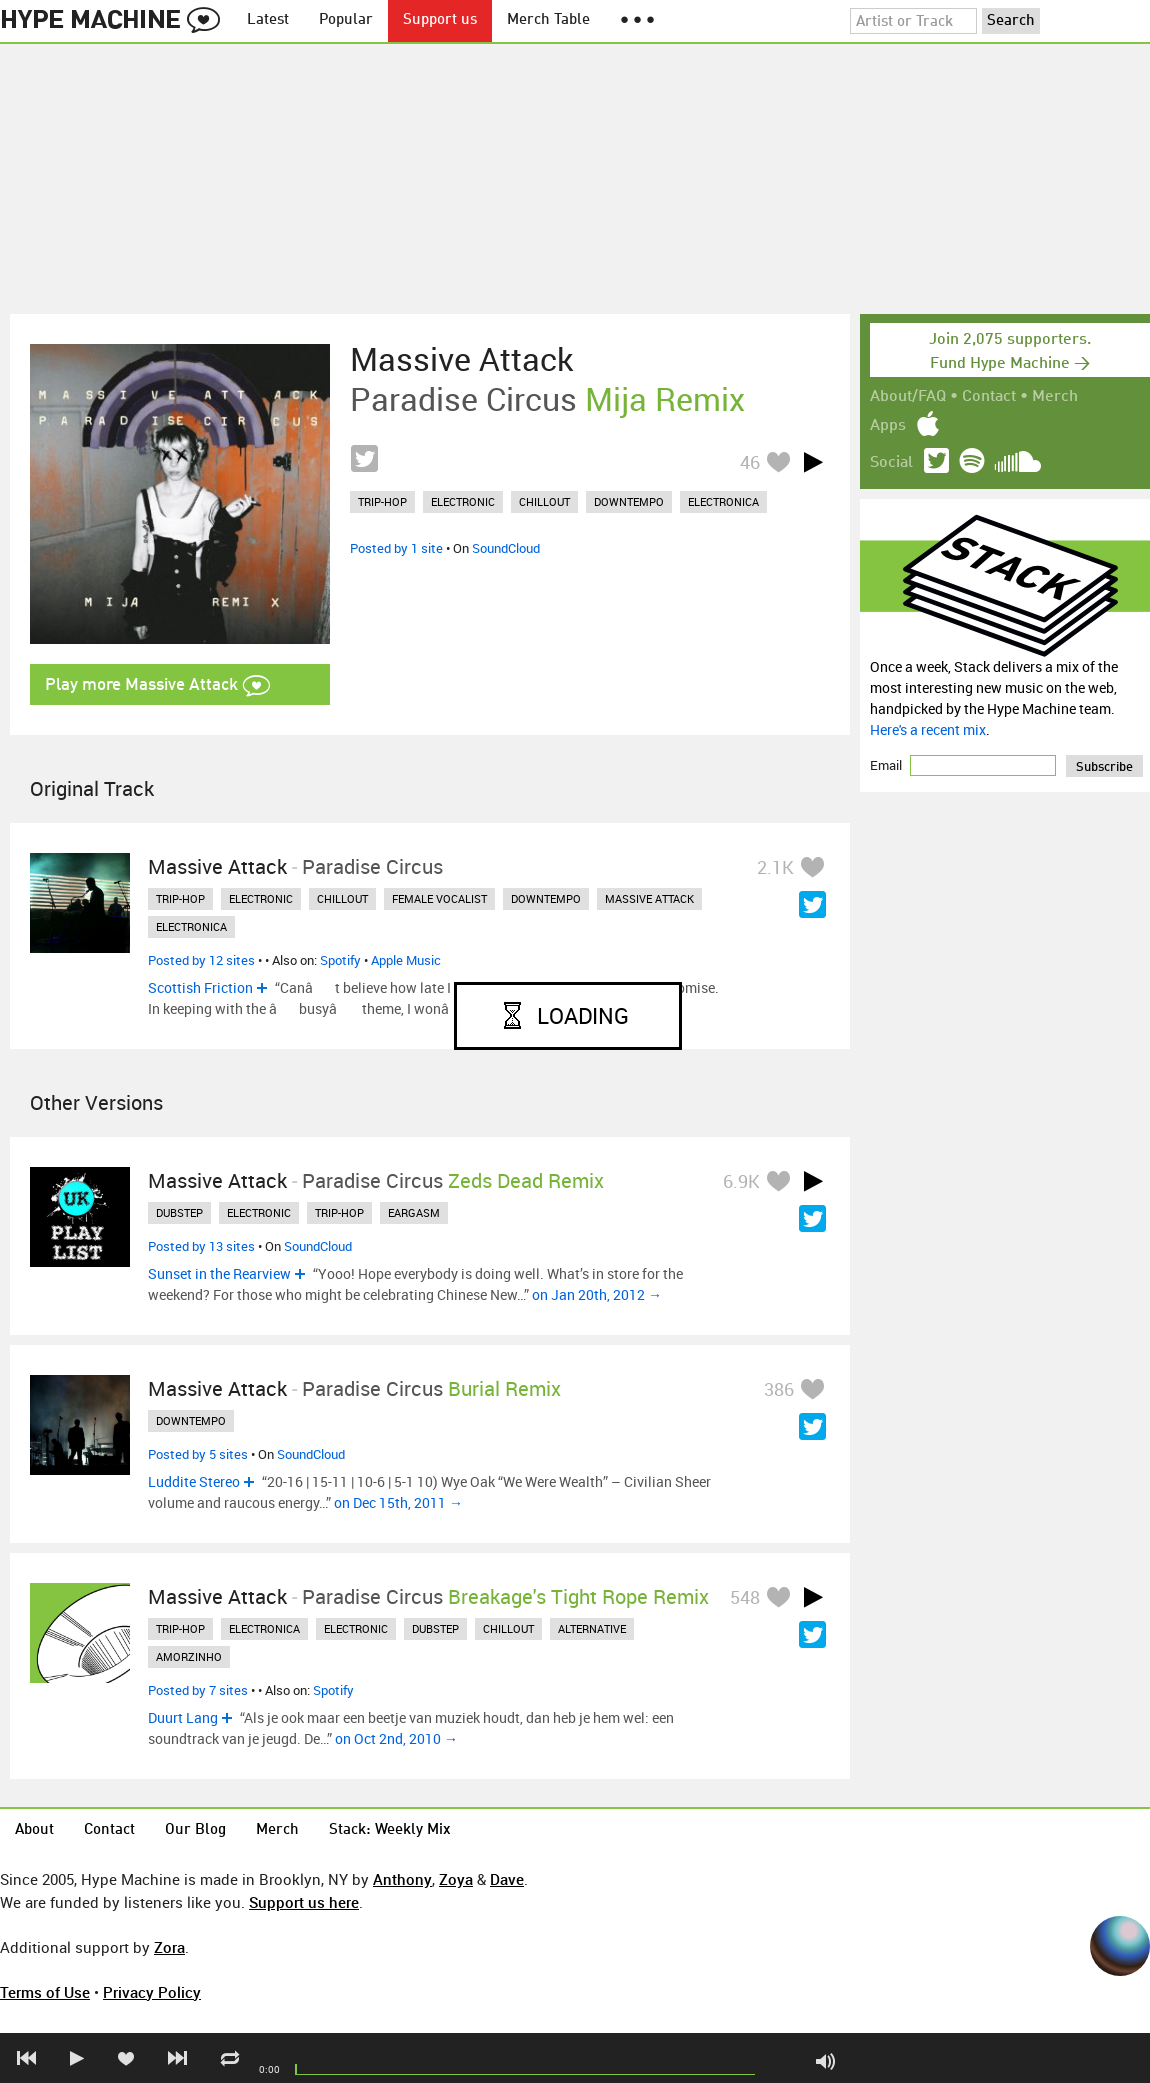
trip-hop (382, 501)
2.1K (775, 867)
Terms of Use (45, 1992)
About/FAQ (908, 397)
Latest (268, 20)
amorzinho (189, 1656)
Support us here (304, 1902)
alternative (592, 1628)
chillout (544, 501)
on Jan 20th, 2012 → (597, 1294)
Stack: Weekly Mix (390, 1830)
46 (750, 462)
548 (745, 1597)
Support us (440, 20)
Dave (507, 1879)
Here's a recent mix (928, 729)
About (34, 1830)
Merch (1055, 397)
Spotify (340, 960)
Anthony (402, 1879)
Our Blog (195, 1830)
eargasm (414, 1212)
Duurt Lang (183, 1717)
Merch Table (548, 20)
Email (887, 765)
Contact (989, 397)
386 (779, 1389)
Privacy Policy (152, 1992)
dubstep (179, 1212)
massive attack (649, 898)
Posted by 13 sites (201, 1246)
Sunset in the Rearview (219, 1273)
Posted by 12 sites (201, 960)
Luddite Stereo (194, 1481)
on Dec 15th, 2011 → (398, 1502)
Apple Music (406, 960)
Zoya (456, 1879)
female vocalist (439, 898)
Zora (169, 1947)
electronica (723, 501)
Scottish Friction (200, 987)
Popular (346, 20)
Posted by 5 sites (198, 1454)
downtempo (629, 501)
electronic (463, 501)
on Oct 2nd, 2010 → (396, 1738)
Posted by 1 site (396, 548)
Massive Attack (461, 359)
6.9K (741, 1181)
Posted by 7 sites (198, 1690)
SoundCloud (506, 548)
